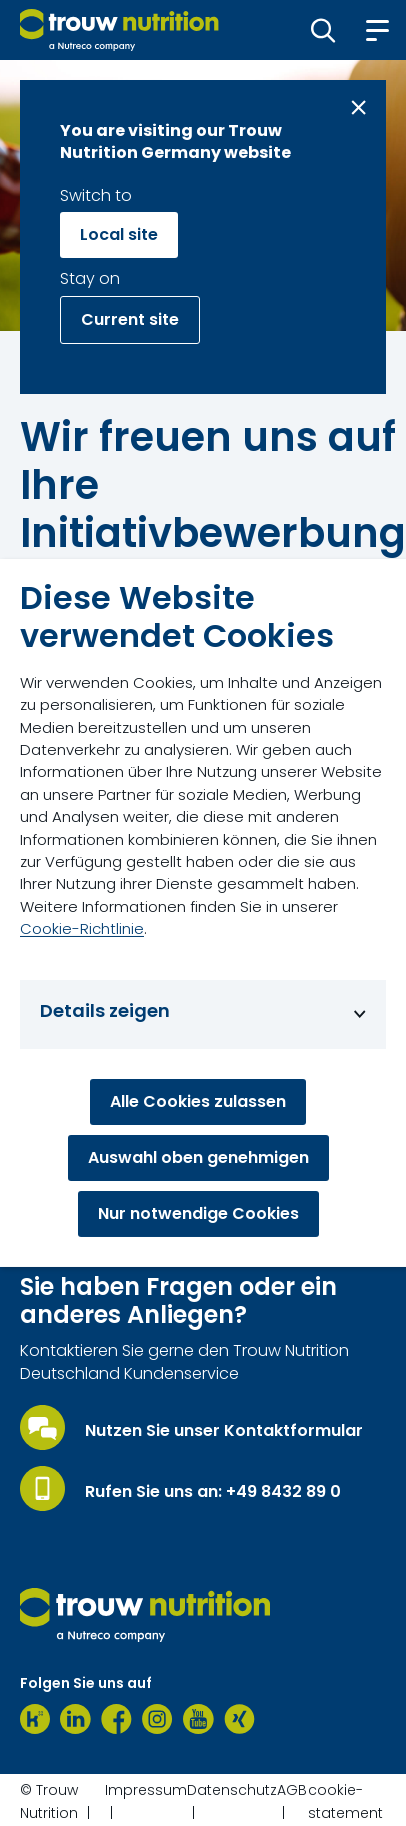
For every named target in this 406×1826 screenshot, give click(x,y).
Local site (119, 234)
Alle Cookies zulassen (198, 1101)
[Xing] (239, 1719)
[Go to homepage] (119, 30)
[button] (323, 30)
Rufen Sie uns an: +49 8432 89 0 (213, 1492)
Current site (130, 319)
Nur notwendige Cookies (198, 1213)
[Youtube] (198, 1719)
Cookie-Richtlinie (82, 928)
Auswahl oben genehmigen (198, 1157)
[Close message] (358, 107)
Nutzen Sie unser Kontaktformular (224, 1431)
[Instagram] (157, 1719)
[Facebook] (116, 1719)
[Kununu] (35, 1719)
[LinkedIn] (75, 1719)
